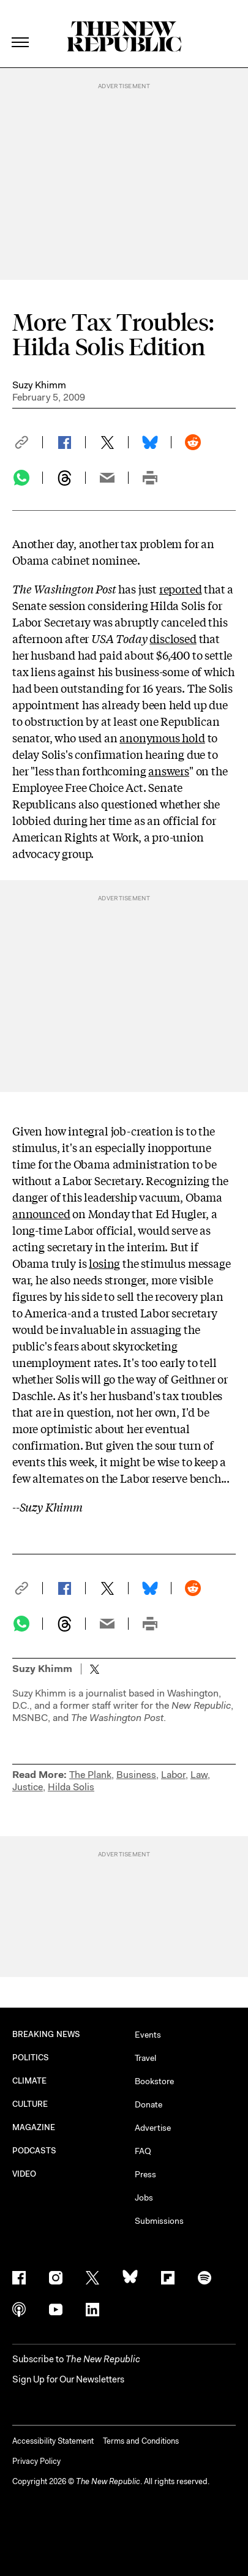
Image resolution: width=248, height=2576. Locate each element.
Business (136, 1774)
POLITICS (31, 2057)
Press (145, 2174)
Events (148, 2034)
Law (199, 1774)
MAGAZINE (34, 2127)
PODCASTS (34, 2150)
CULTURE (30, 2104)
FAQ (143, 2150)
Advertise (153, 2127)
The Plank (90, 1774)
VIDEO (24, 2174)
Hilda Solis (71, 1786)
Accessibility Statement (53, 2441)
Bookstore (154, 2081)
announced (41, 1213)
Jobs (144, 2197)
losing (104, 1263)
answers (168, 770)
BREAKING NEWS (46, 2034)
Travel (145, 2057)
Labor (173, 1774)
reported (180, 589)
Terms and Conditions (141, 2441)
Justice (27, 1786)
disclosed (172, 638)
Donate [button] (148, 2104)
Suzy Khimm (39, 384)
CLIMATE (29, 2081)
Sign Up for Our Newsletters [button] (68, 2379)
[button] (27, 442)
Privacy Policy (36, 2461)
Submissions (159, 2220)
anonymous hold (162, 737)
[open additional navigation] (21, 27)
